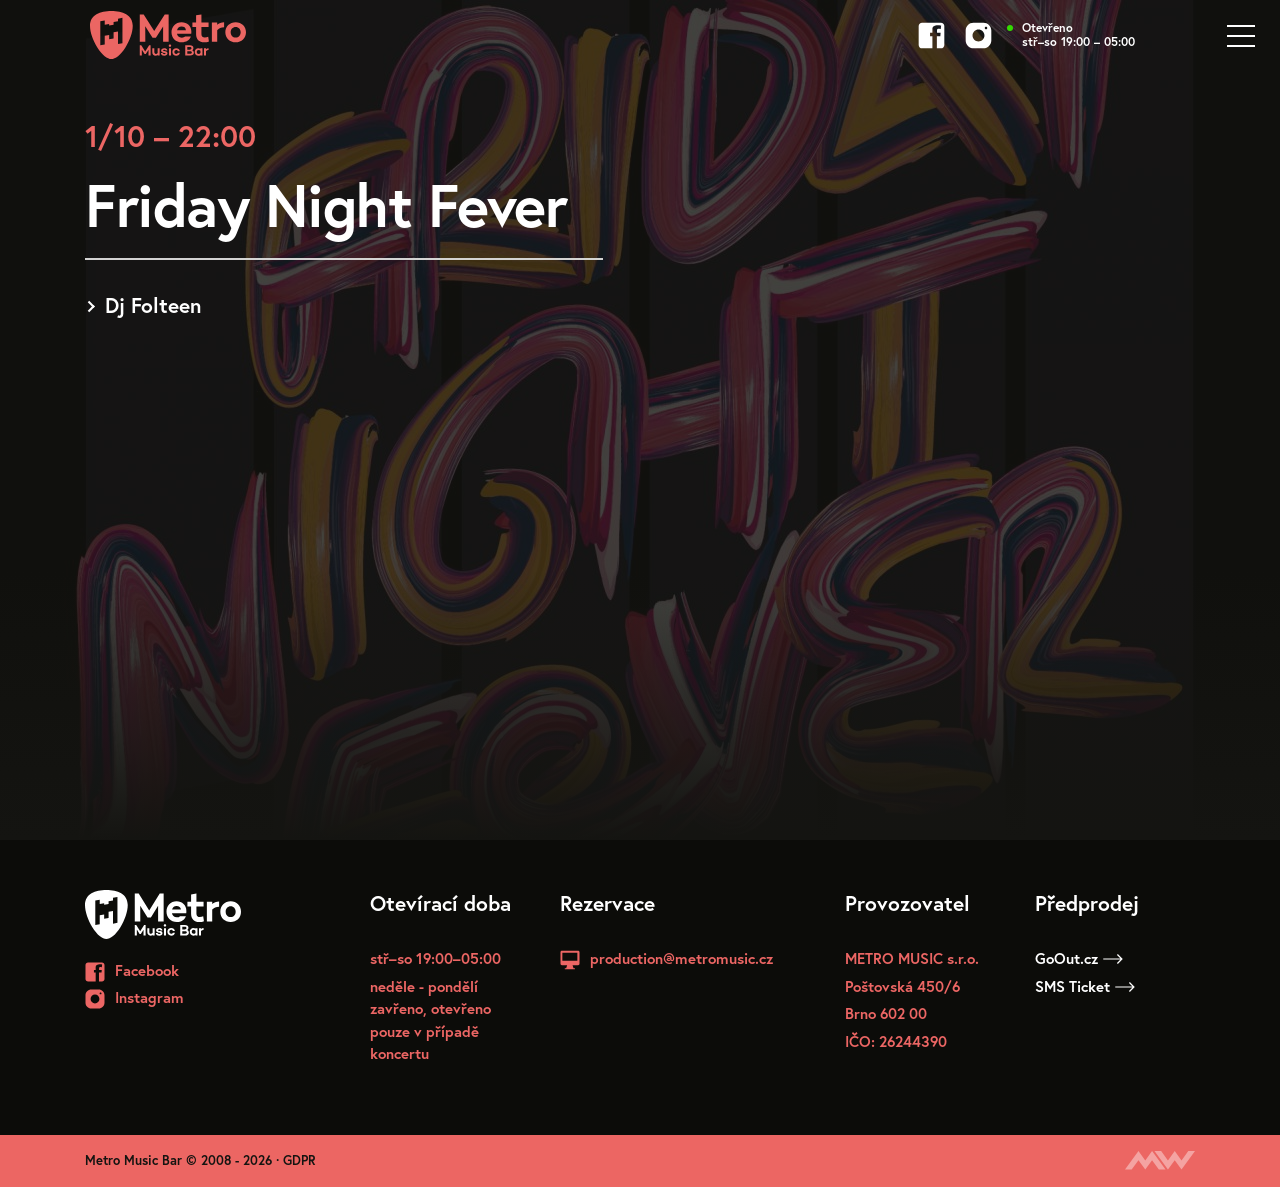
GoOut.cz (1079, 958)
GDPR (299, 1160)
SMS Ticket (1085, 986)
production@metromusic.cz (681, 958)
